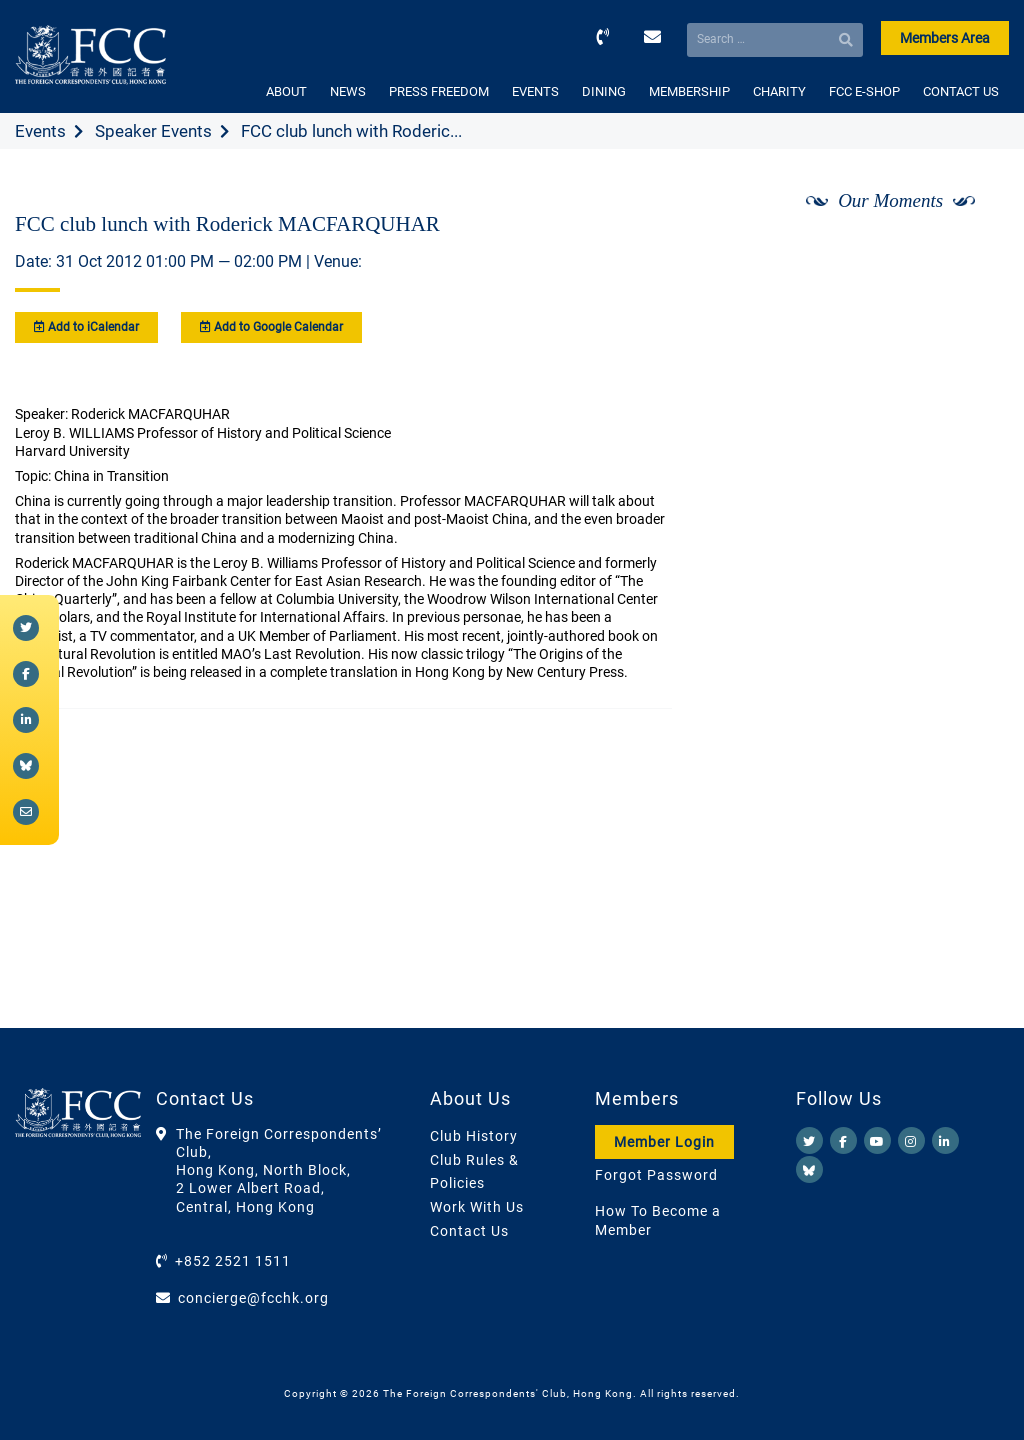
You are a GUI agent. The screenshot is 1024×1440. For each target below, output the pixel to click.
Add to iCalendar (86, 327)
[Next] (972, 253)
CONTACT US (961, 91)
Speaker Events (153, 131)
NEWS (348, 91)
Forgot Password (656, 1175)
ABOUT (286, 91)
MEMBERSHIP (689, 91)
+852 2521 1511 (233, 1261)
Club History (474, 1136)
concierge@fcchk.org (253, 1298)
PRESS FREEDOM (439, 91)
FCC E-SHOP (864, 91)
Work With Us (477, 1207)
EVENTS (535, 91)
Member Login (664, 1142)
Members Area (945, 38)
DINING (604, 91)
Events (40, 131)
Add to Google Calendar (271, 327)
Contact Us (469, 1231)
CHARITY (779, 91)
